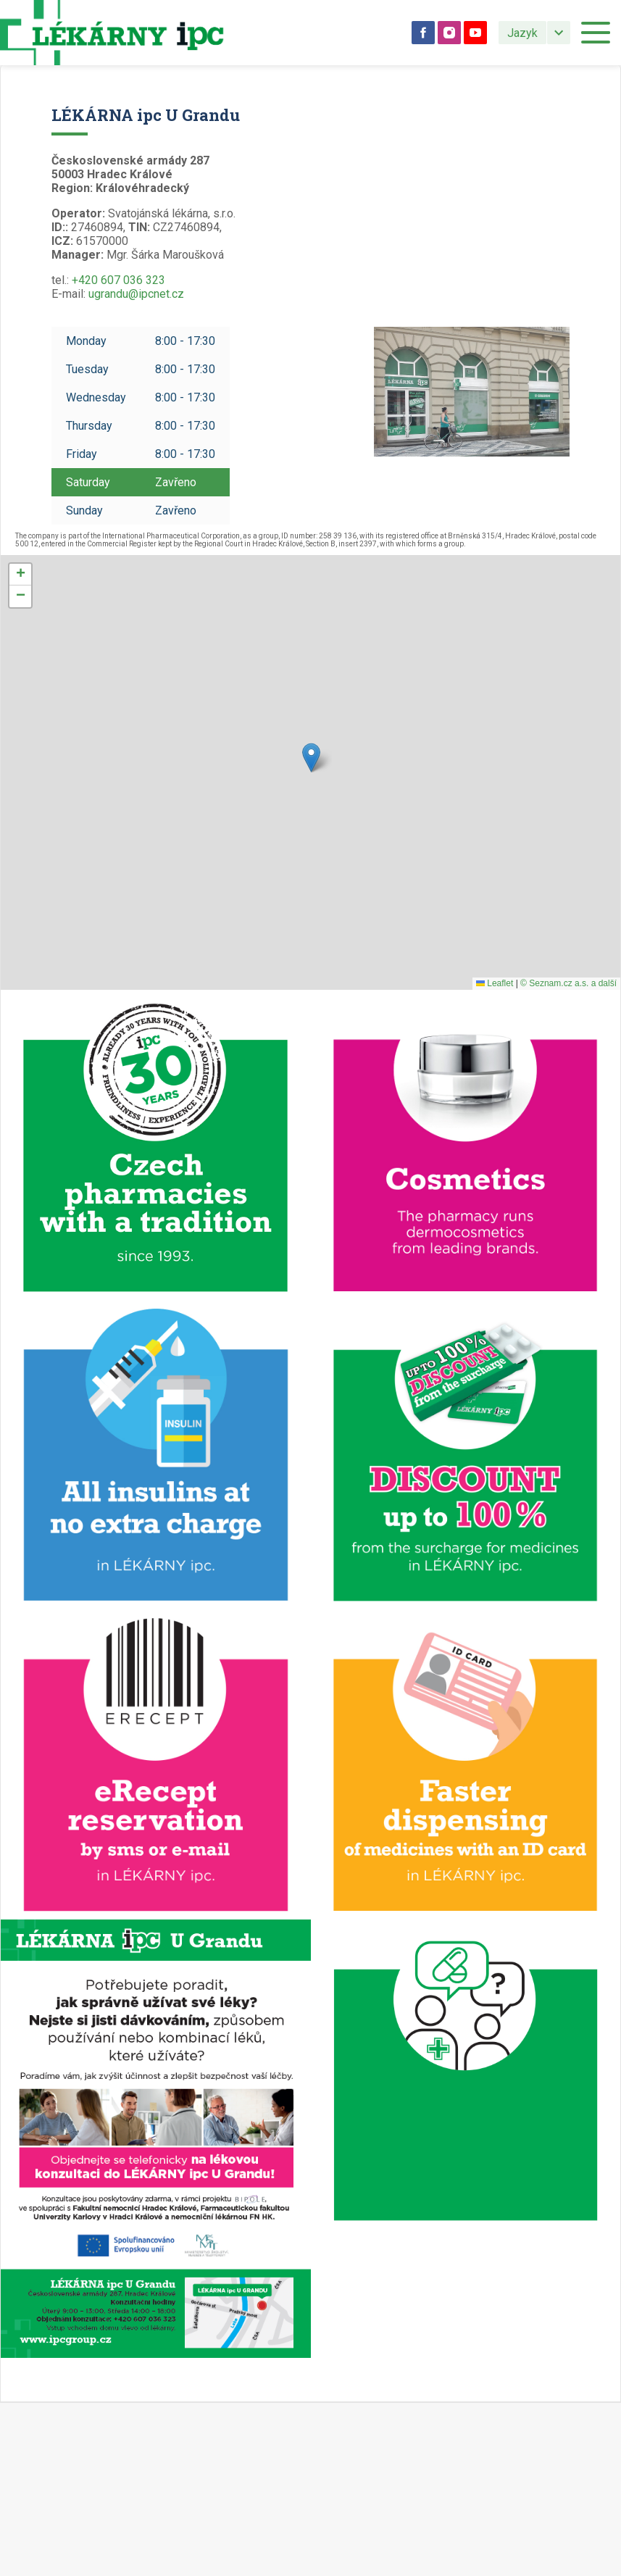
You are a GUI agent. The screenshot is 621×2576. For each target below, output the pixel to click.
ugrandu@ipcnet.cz (136, 294)
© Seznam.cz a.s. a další (568, 983)
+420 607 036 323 (118, 280)
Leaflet (494, 983)
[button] (311, 757)
